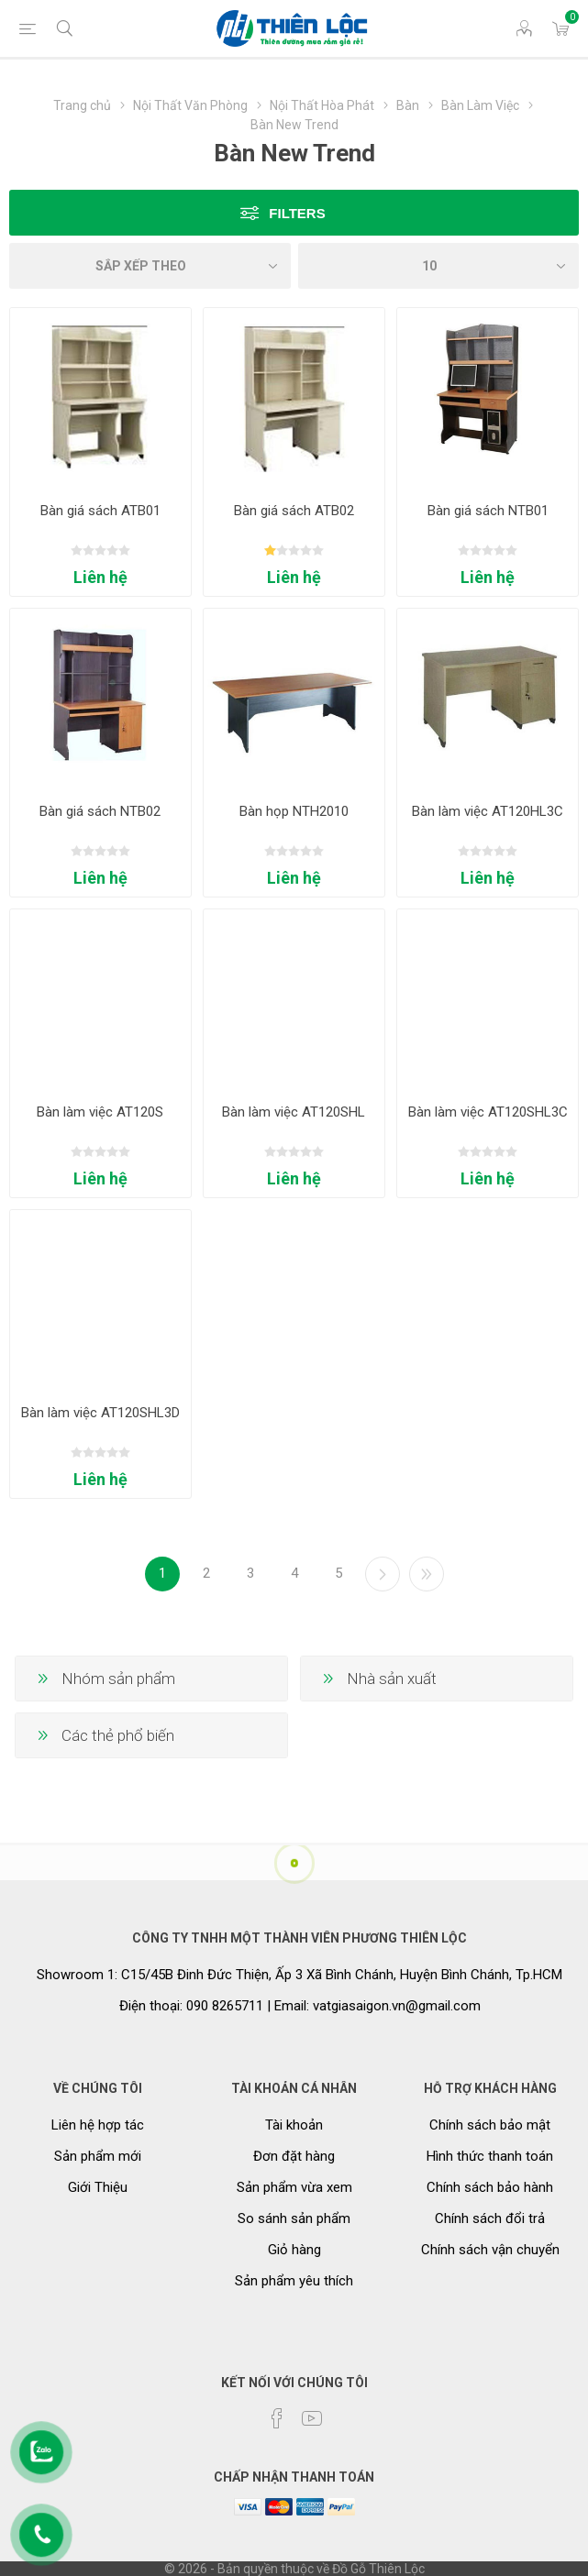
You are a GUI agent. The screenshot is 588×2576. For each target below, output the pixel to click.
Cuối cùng (426, 1574)
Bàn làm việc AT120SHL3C (488, 1112)
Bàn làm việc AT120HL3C (487, 811)
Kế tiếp (382, 1574)
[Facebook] (277, 2418)
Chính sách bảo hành (490, 2187)
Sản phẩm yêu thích (294, 2281)
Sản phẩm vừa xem (294, 2187)
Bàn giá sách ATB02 (294, 510)
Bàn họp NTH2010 (294, 811)
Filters (297, 213)
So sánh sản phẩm (294, 2218)
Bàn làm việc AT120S (100, 1112)
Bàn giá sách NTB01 (488, 510)
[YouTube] (312, 2418)
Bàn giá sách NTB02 (100, 811)
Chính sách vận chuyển (490, 2249)
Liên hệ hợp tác (97, 2125)
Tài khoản (294, 2125)
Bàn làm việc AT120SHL (293, 1112)
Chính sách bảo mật (489, 2125)
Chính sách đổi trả (490, 2218)
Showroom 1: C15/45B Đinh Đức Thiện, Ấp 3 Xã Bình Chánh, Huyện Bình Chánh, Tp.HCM (299, 1974)
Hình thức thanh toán (490, 2156)
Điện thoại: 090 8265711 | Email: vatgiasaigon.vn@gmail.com (300, 2006)
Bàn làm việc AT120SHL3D (100, 1412)
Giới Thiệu (98, 2187)
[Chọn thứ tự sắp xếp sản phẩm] (150, 266)
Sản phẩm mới (97, 2156)
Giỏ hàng (294, 2249)
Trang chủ (82, 105)
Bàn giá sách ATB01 (100, 510)
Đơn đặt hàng (294, 2156)
